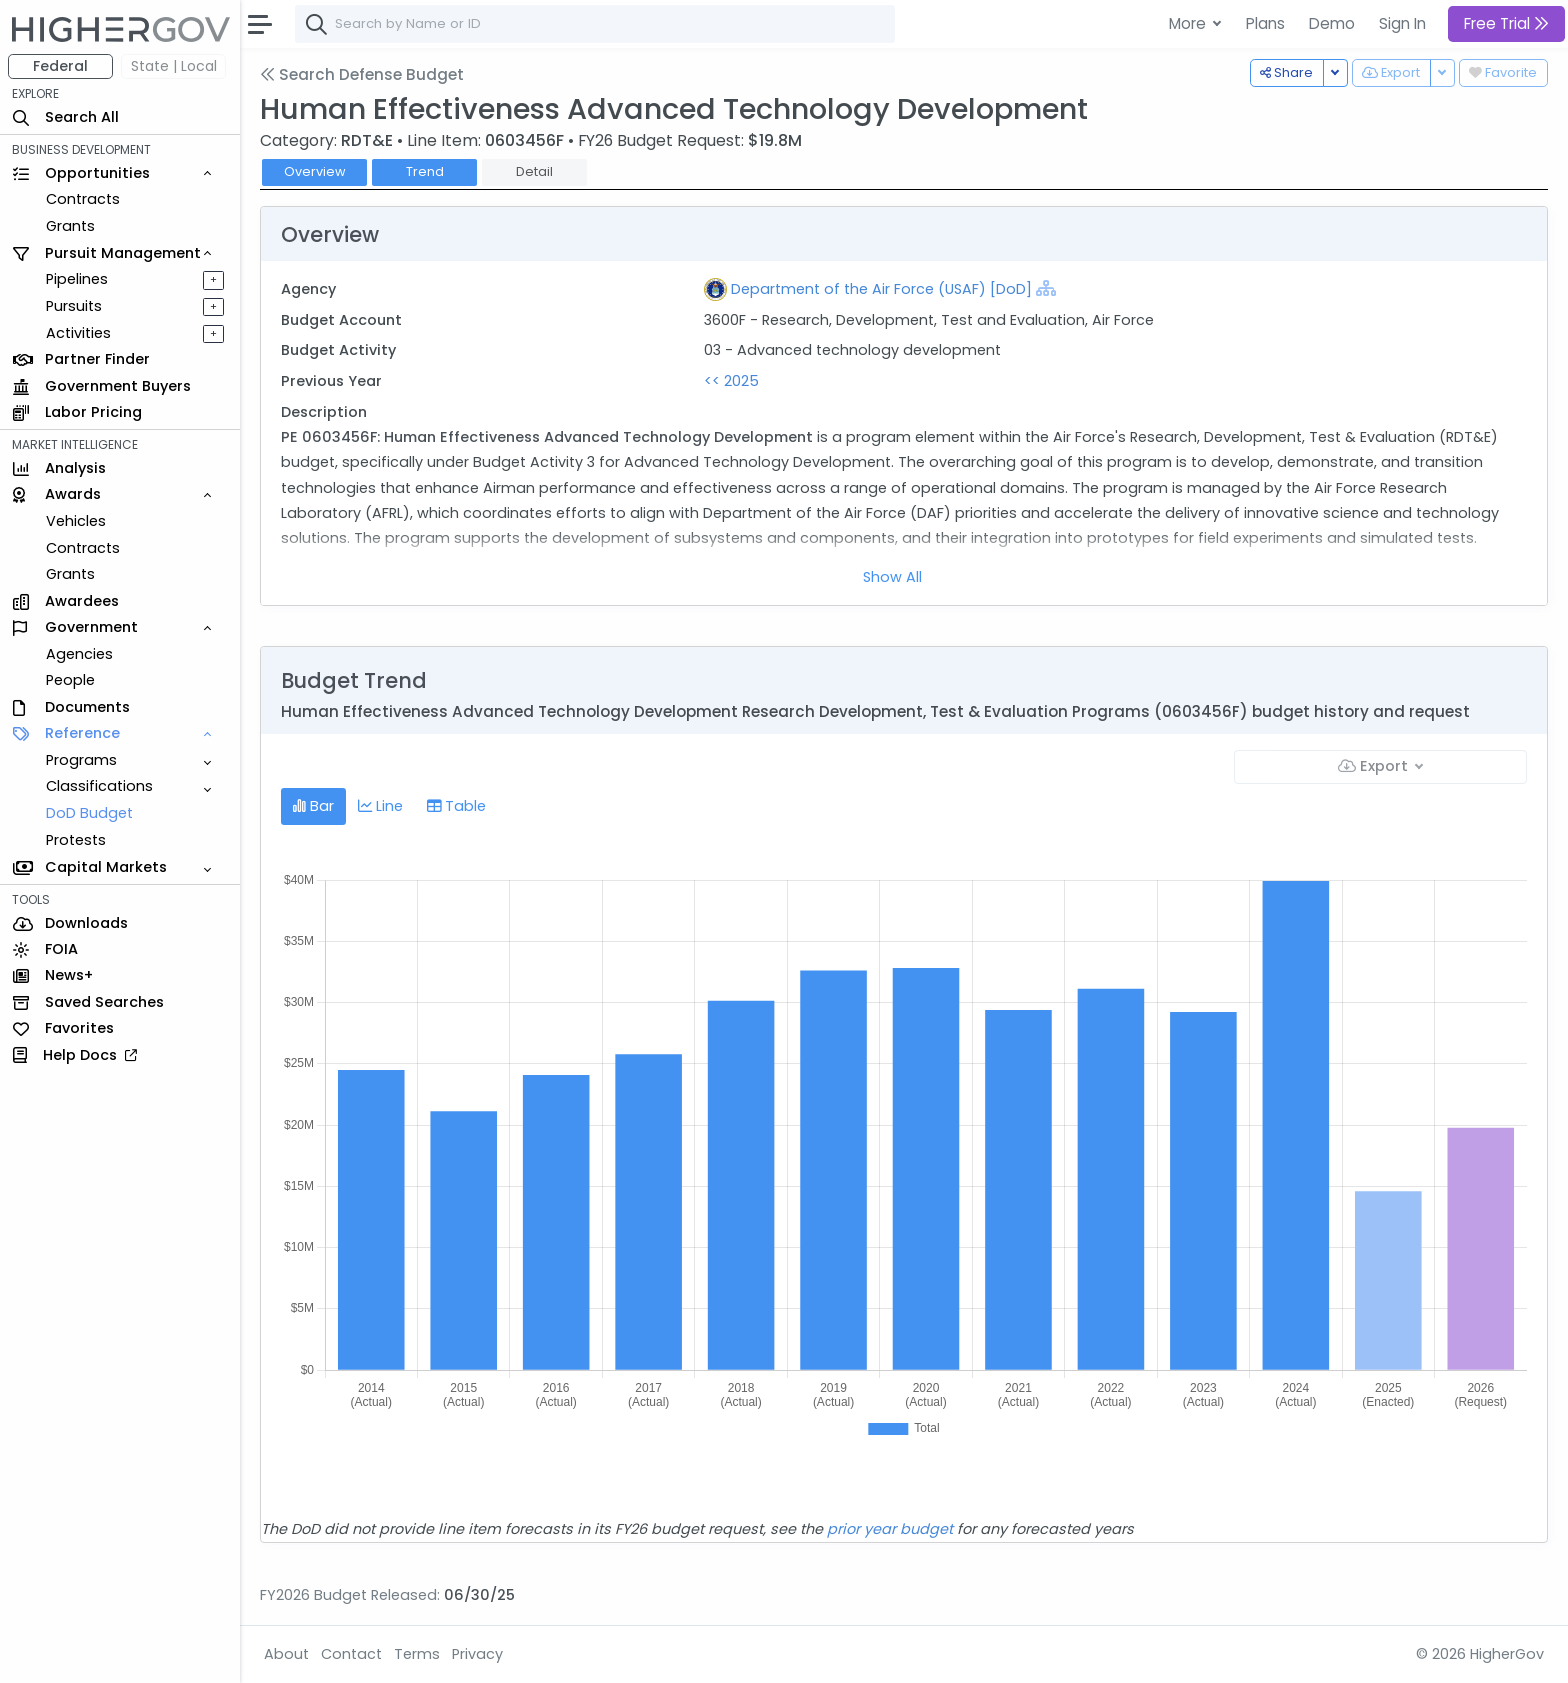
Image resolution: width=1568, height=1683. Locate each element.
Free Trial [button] (1506, 23)
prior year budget (890, 1529)
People (70, 680)
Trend (425, 171)
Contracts (83, 199)
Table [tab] (456, 806)
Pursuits (74, 306)
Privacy (477, 1654)
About (286, 1654)
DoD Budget (89, 813)
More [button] (1189, 23)
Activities (78, 333)
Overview (315, 171)
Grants (70, 226)
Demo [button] (1332, 23)
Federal (60, 66)
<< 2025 (731, 381)
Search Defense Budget (362, 74)
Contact (351, 1654)
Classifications (99, 786)
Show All (892, 577)
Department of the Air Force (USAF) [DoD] (881, 289)
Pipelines (77, 279)
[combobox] (595, 24)
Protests (76, 840)
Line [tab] (380, 806)
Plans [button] (1265, 23)
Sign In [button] (1402, 23)
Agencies (79, 654)
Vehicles (76, 521)
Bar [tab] (313, 806)
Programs (81, 760)
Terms (417, 1654)
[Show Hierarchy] (1046, 288)
